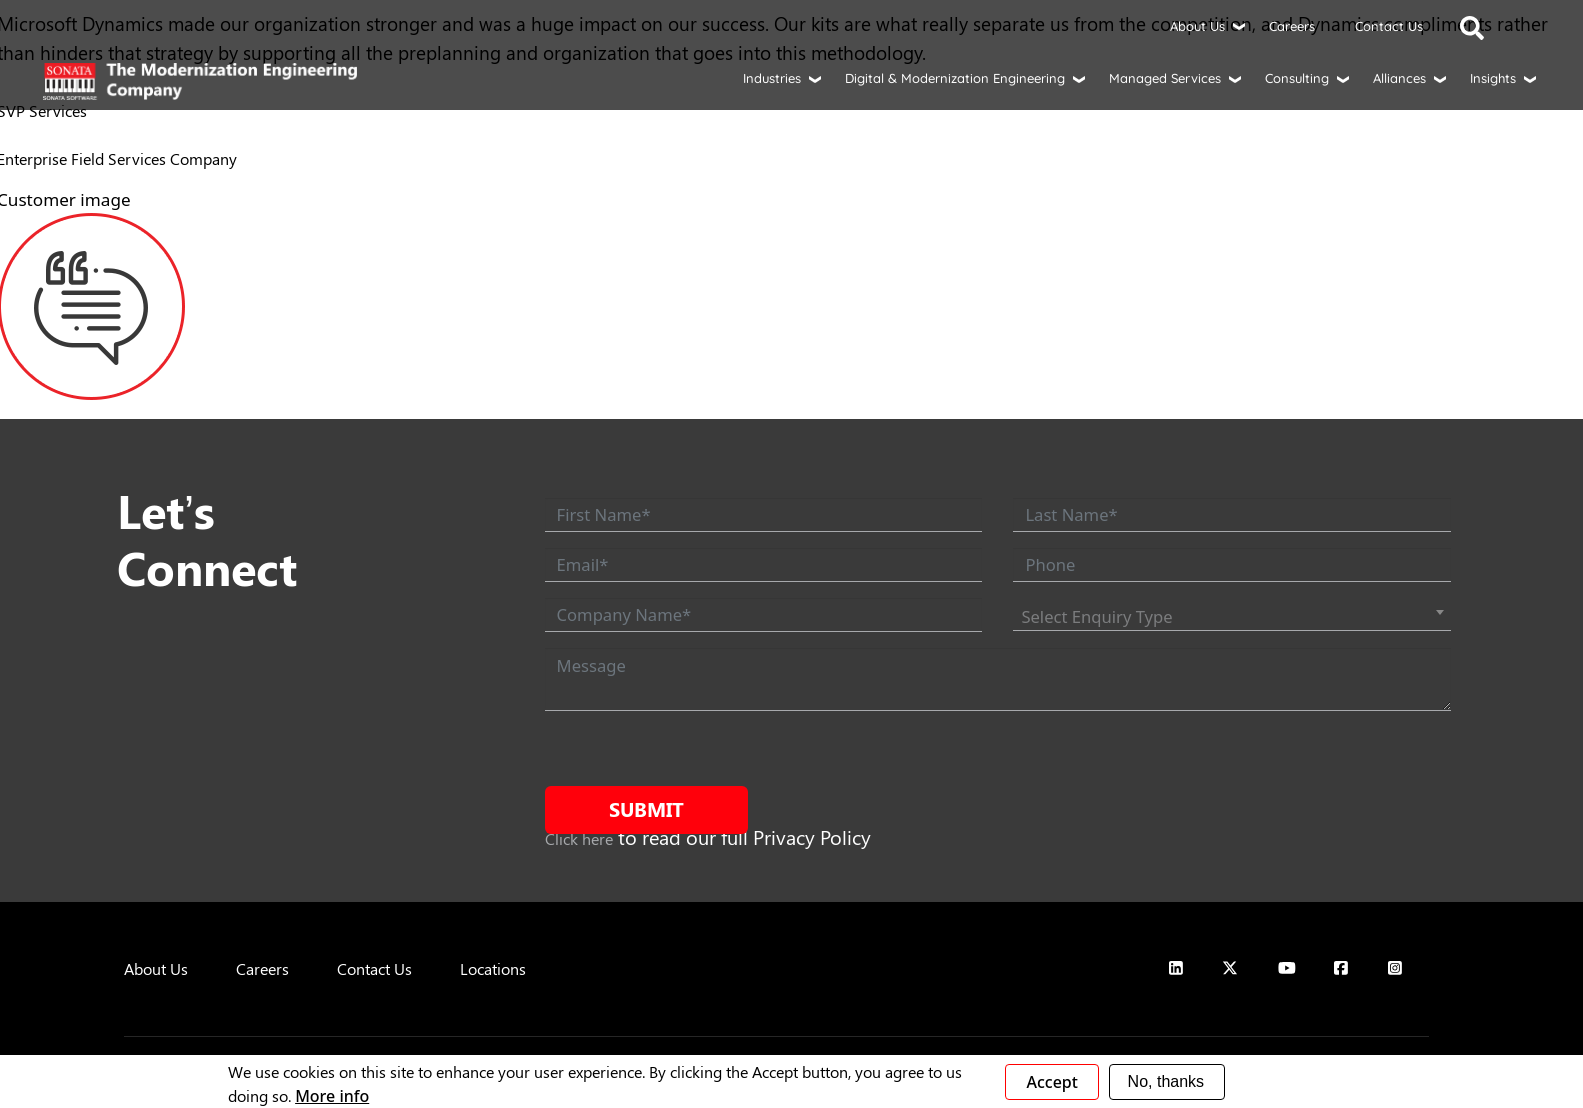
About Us (1197, 26)
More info (332, 1096)
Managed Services (1165, 78)
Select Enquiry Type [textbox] (1096, 616)
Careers (1292, 26)
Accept (1051, 1082)
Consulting (1297, 78)
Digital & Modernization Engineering (955, 78)
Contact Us (1389, 26)
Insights (1493, 78)
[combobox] (1231, 617)
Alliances (1399, 78)
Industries (772, 78)
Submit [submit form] (646, 809)
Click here (579, 838)
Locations (493, 968)
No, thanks (1166, 1081)
